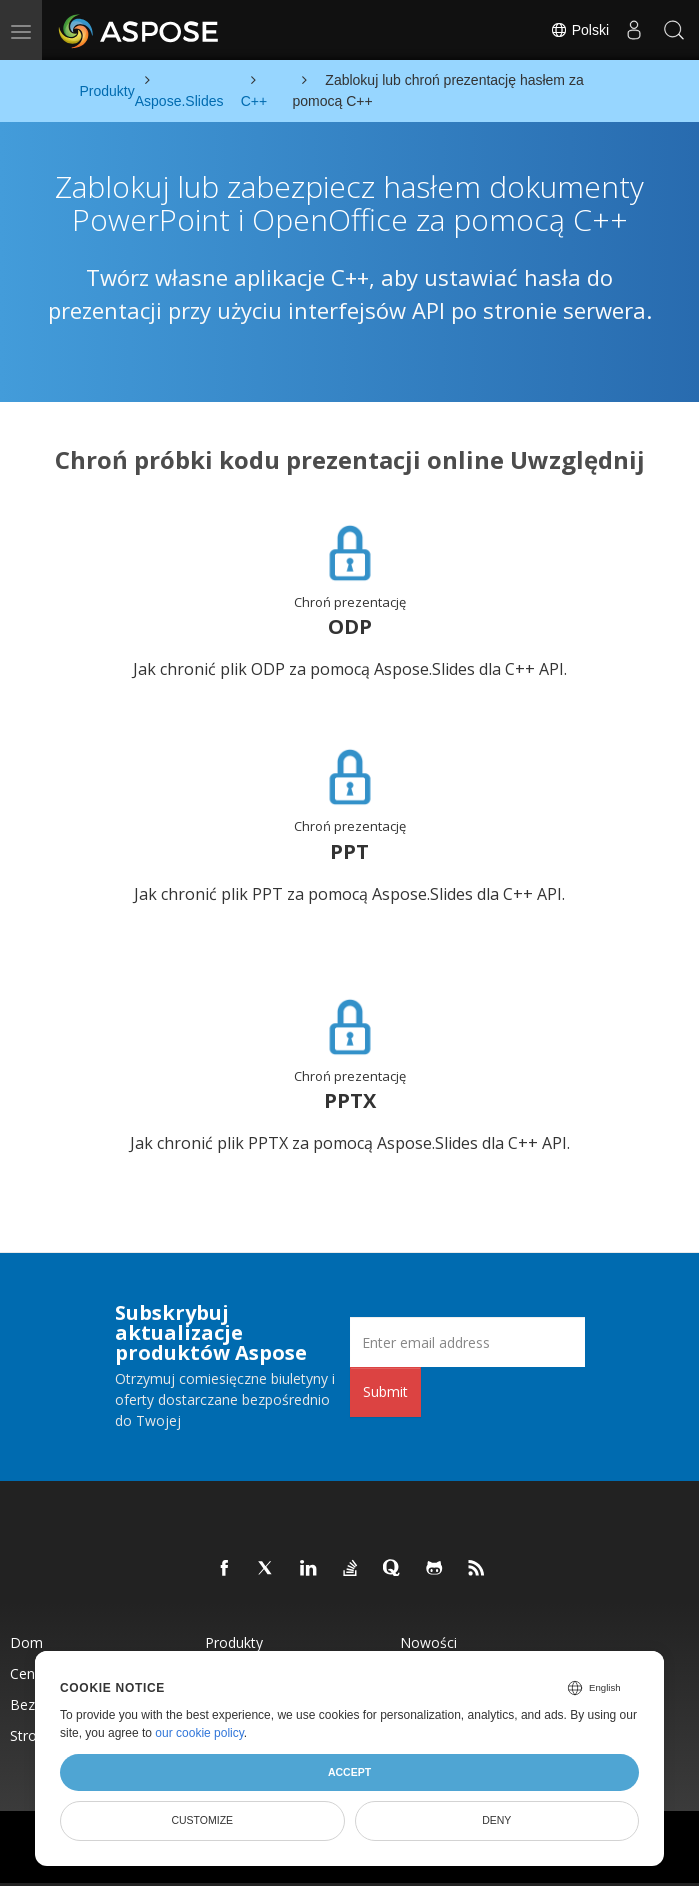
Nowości (428, 1642)
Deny (496, 1820)
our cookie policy (199, 1733)
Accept (349, 1772)
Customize (202, 1820)
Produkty (234, 1642)
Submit (385, 1391)
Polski (579, 30)
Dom (26, 1642)
